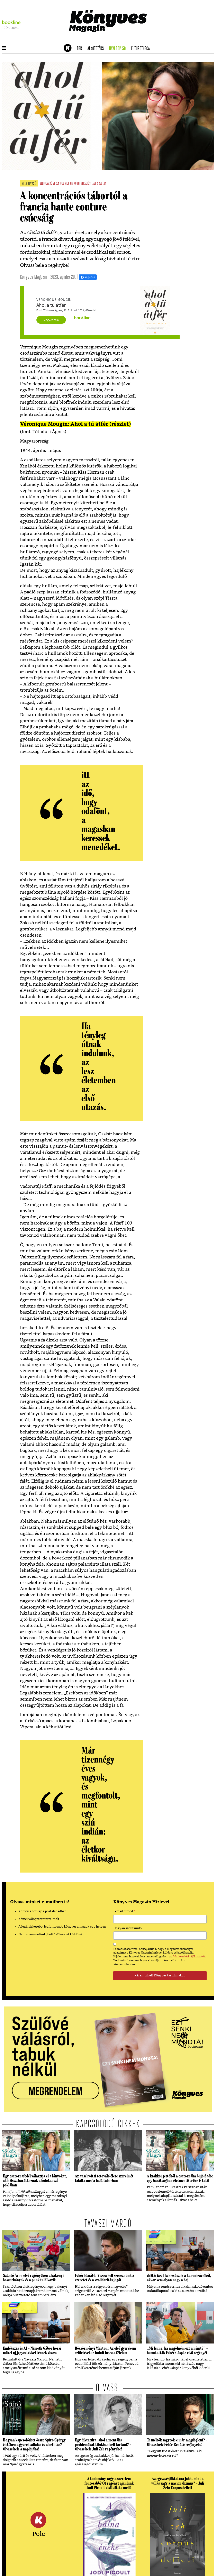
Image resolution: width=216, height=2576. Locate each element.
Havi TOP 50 (118, 49)
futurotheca (141, 49)
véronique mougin (63, 184)
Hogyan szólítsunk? (127, 1928)
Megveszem (51, 320)
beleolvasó (46, 184)
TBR (81, 49)
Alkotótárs (97, 49)
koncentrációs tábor (86, 184)
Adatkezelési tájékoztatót (188, 1956)
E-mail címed (124, 1912)
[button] (4, 48)
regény (102, 184)
